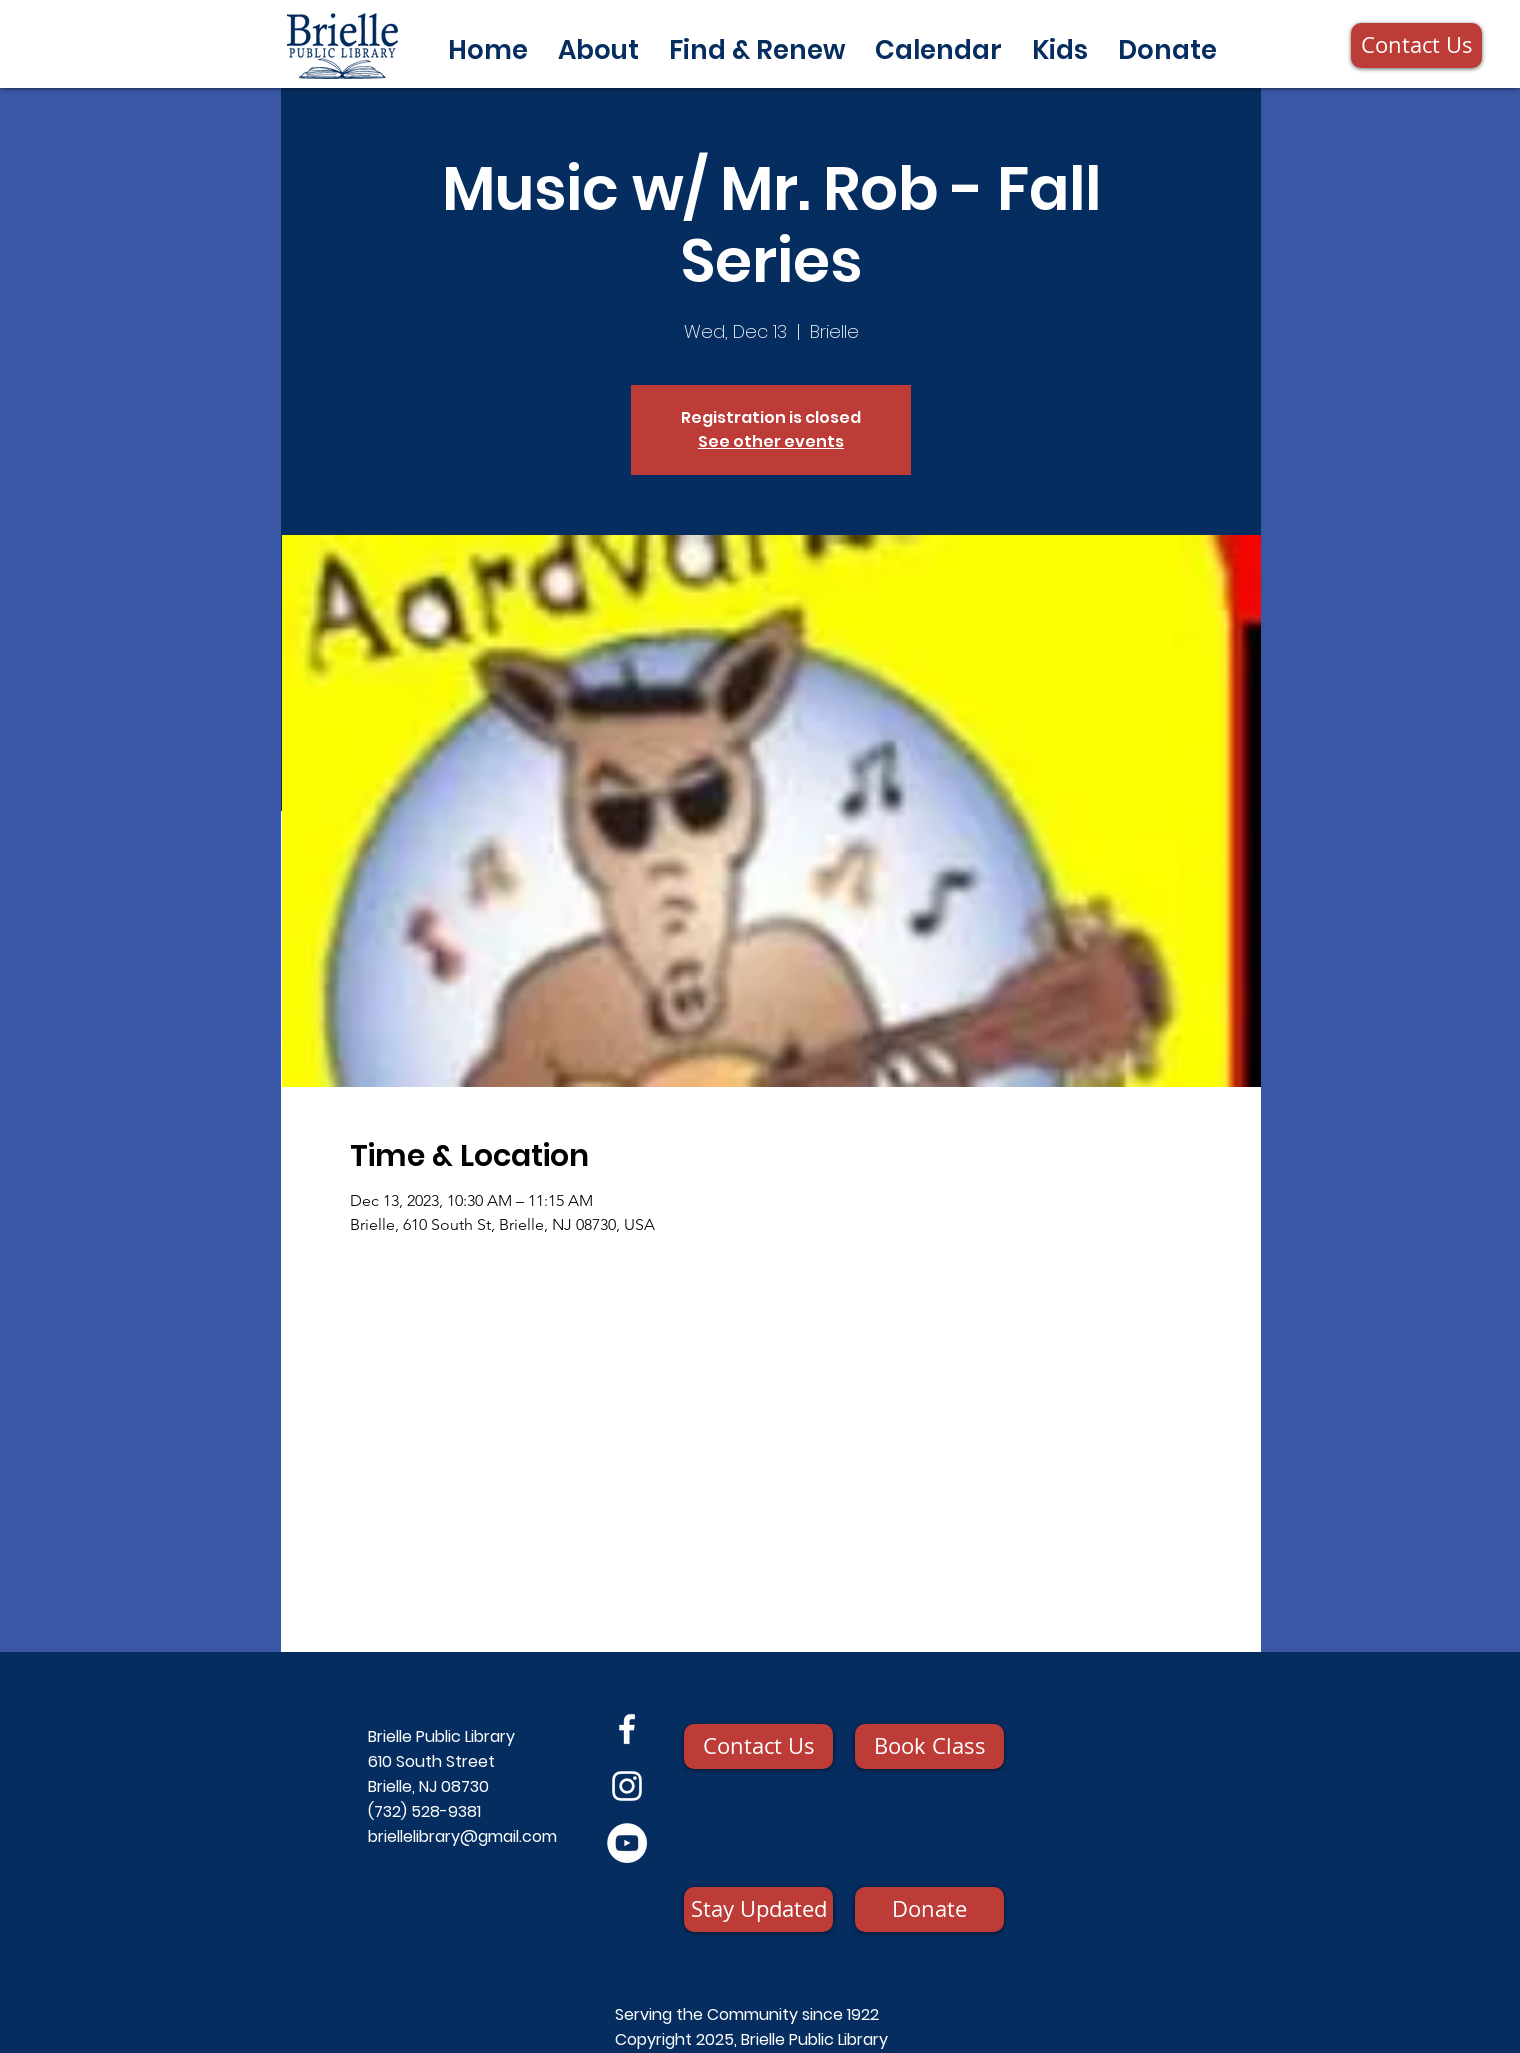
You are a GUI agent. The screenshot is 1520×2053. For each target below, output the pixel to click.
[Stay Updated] (758, 1909)
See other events (771, 441)
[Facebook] (627, 1729)
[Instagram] (627, 1786)
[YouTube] (627, 1843)
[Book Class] (929, 1746)
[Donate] (929, 1909)
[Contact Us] (1416, 45)
